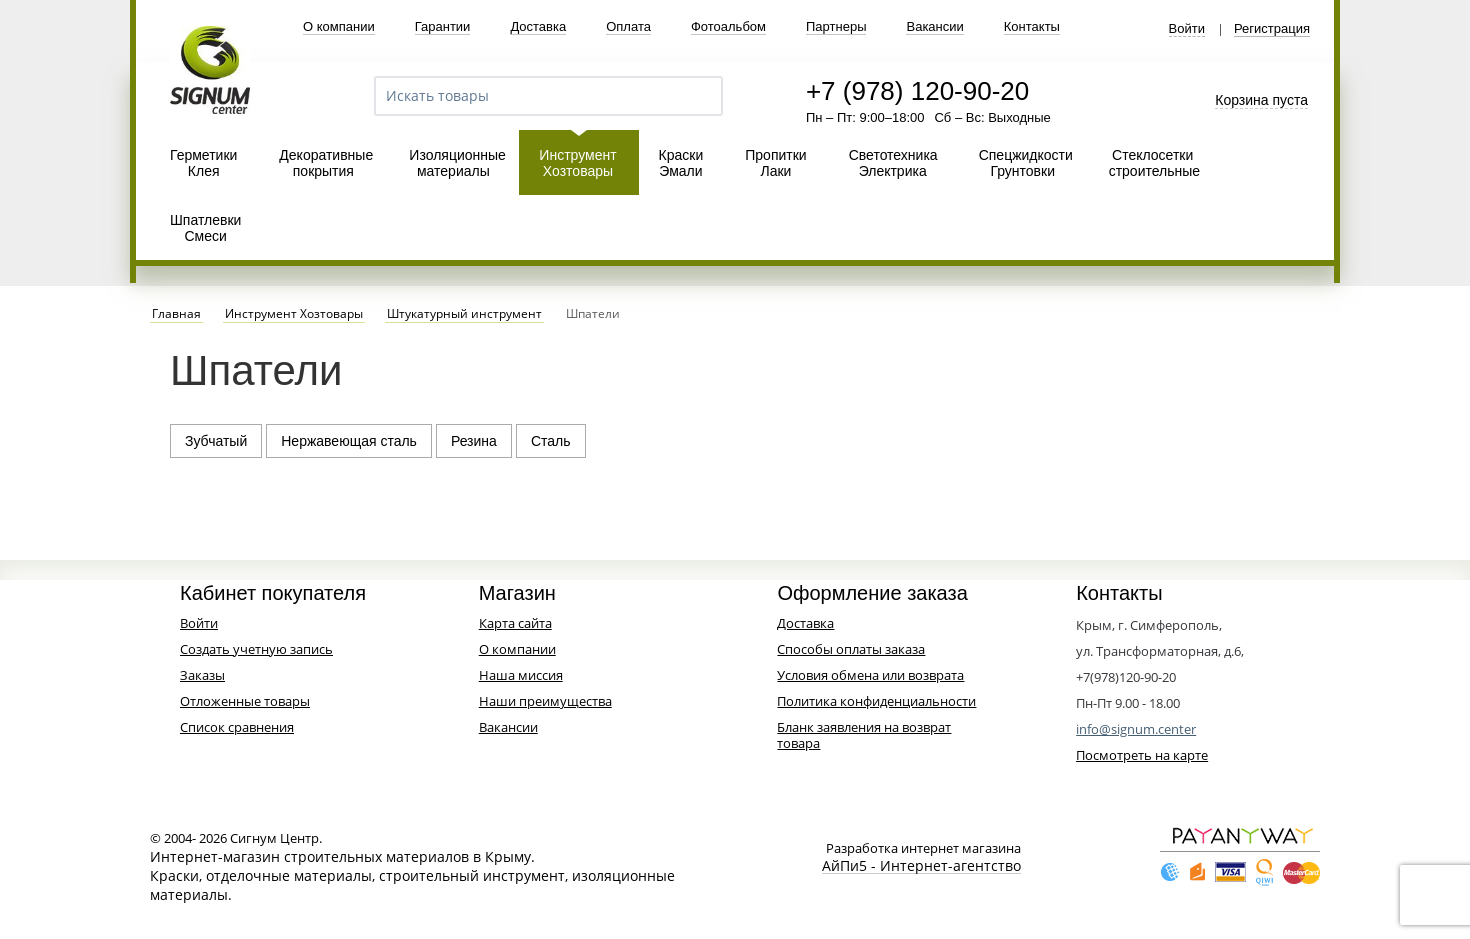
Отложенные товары (245, 701)
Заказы (202, 675)
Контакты (1032, 26)
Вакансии (934, 26)
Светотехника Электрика (893, 163)
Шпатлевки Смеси (205, 228)
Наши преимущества (545, 701)
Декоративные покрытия (326, 163)
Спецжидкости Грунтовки (1026, 163)
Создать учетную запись (256, 649)
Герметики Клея (203, 163)
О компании (339, 26)
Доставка (538, 26)
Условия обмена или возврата (870, 675)
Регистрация (1272, 29)
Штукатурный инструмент (464, 314)
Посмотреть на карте (1142, 755)
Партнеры (836, 26)
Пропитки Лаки (775, 163)
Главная (176, 314)
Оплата (628, 26)
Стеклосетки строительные (1154, 163)
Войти (1187, 29)
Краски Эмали (681, 163)
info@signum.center (1136, 729)
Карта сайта (515, 623)
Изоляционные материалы (457, 163)
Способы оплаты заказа (851, 649)
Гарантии (443, 26)
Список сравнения (237, 727)
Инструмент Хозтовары (577, 163)
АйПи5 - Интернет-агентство (921, 866)
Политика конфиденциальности (876, 701)
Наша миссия (521, 675)
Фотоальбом (728, 26)
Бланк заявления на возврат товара (864, 735)
